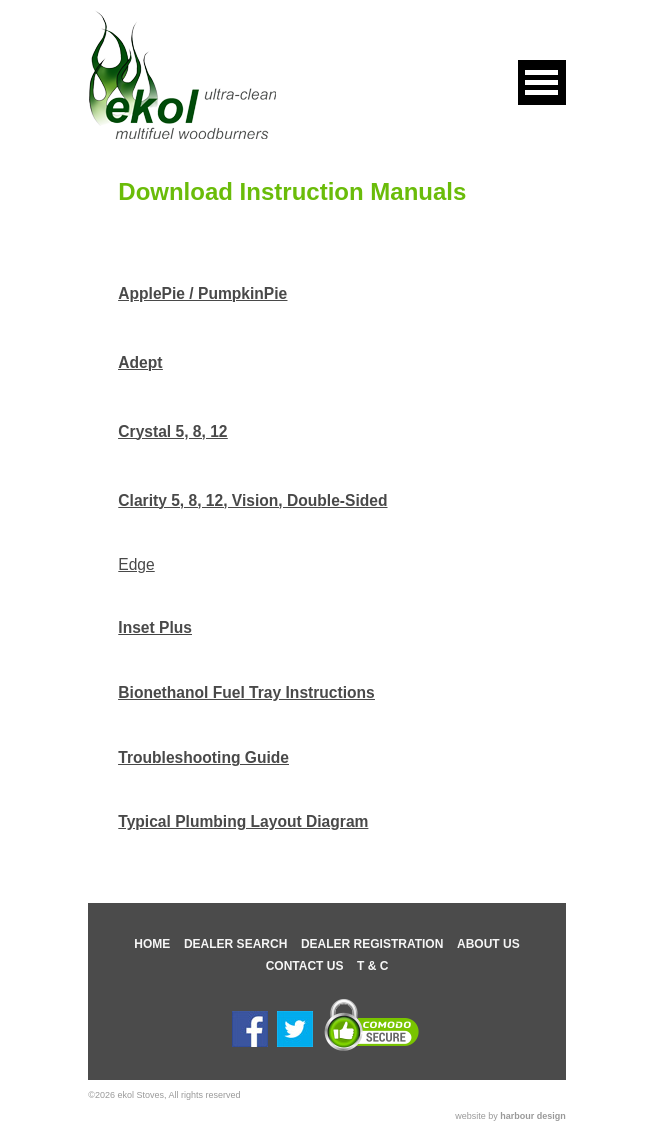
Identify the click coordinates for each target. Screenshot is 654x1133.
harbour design (533, 1116)
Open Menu (542, 82)
